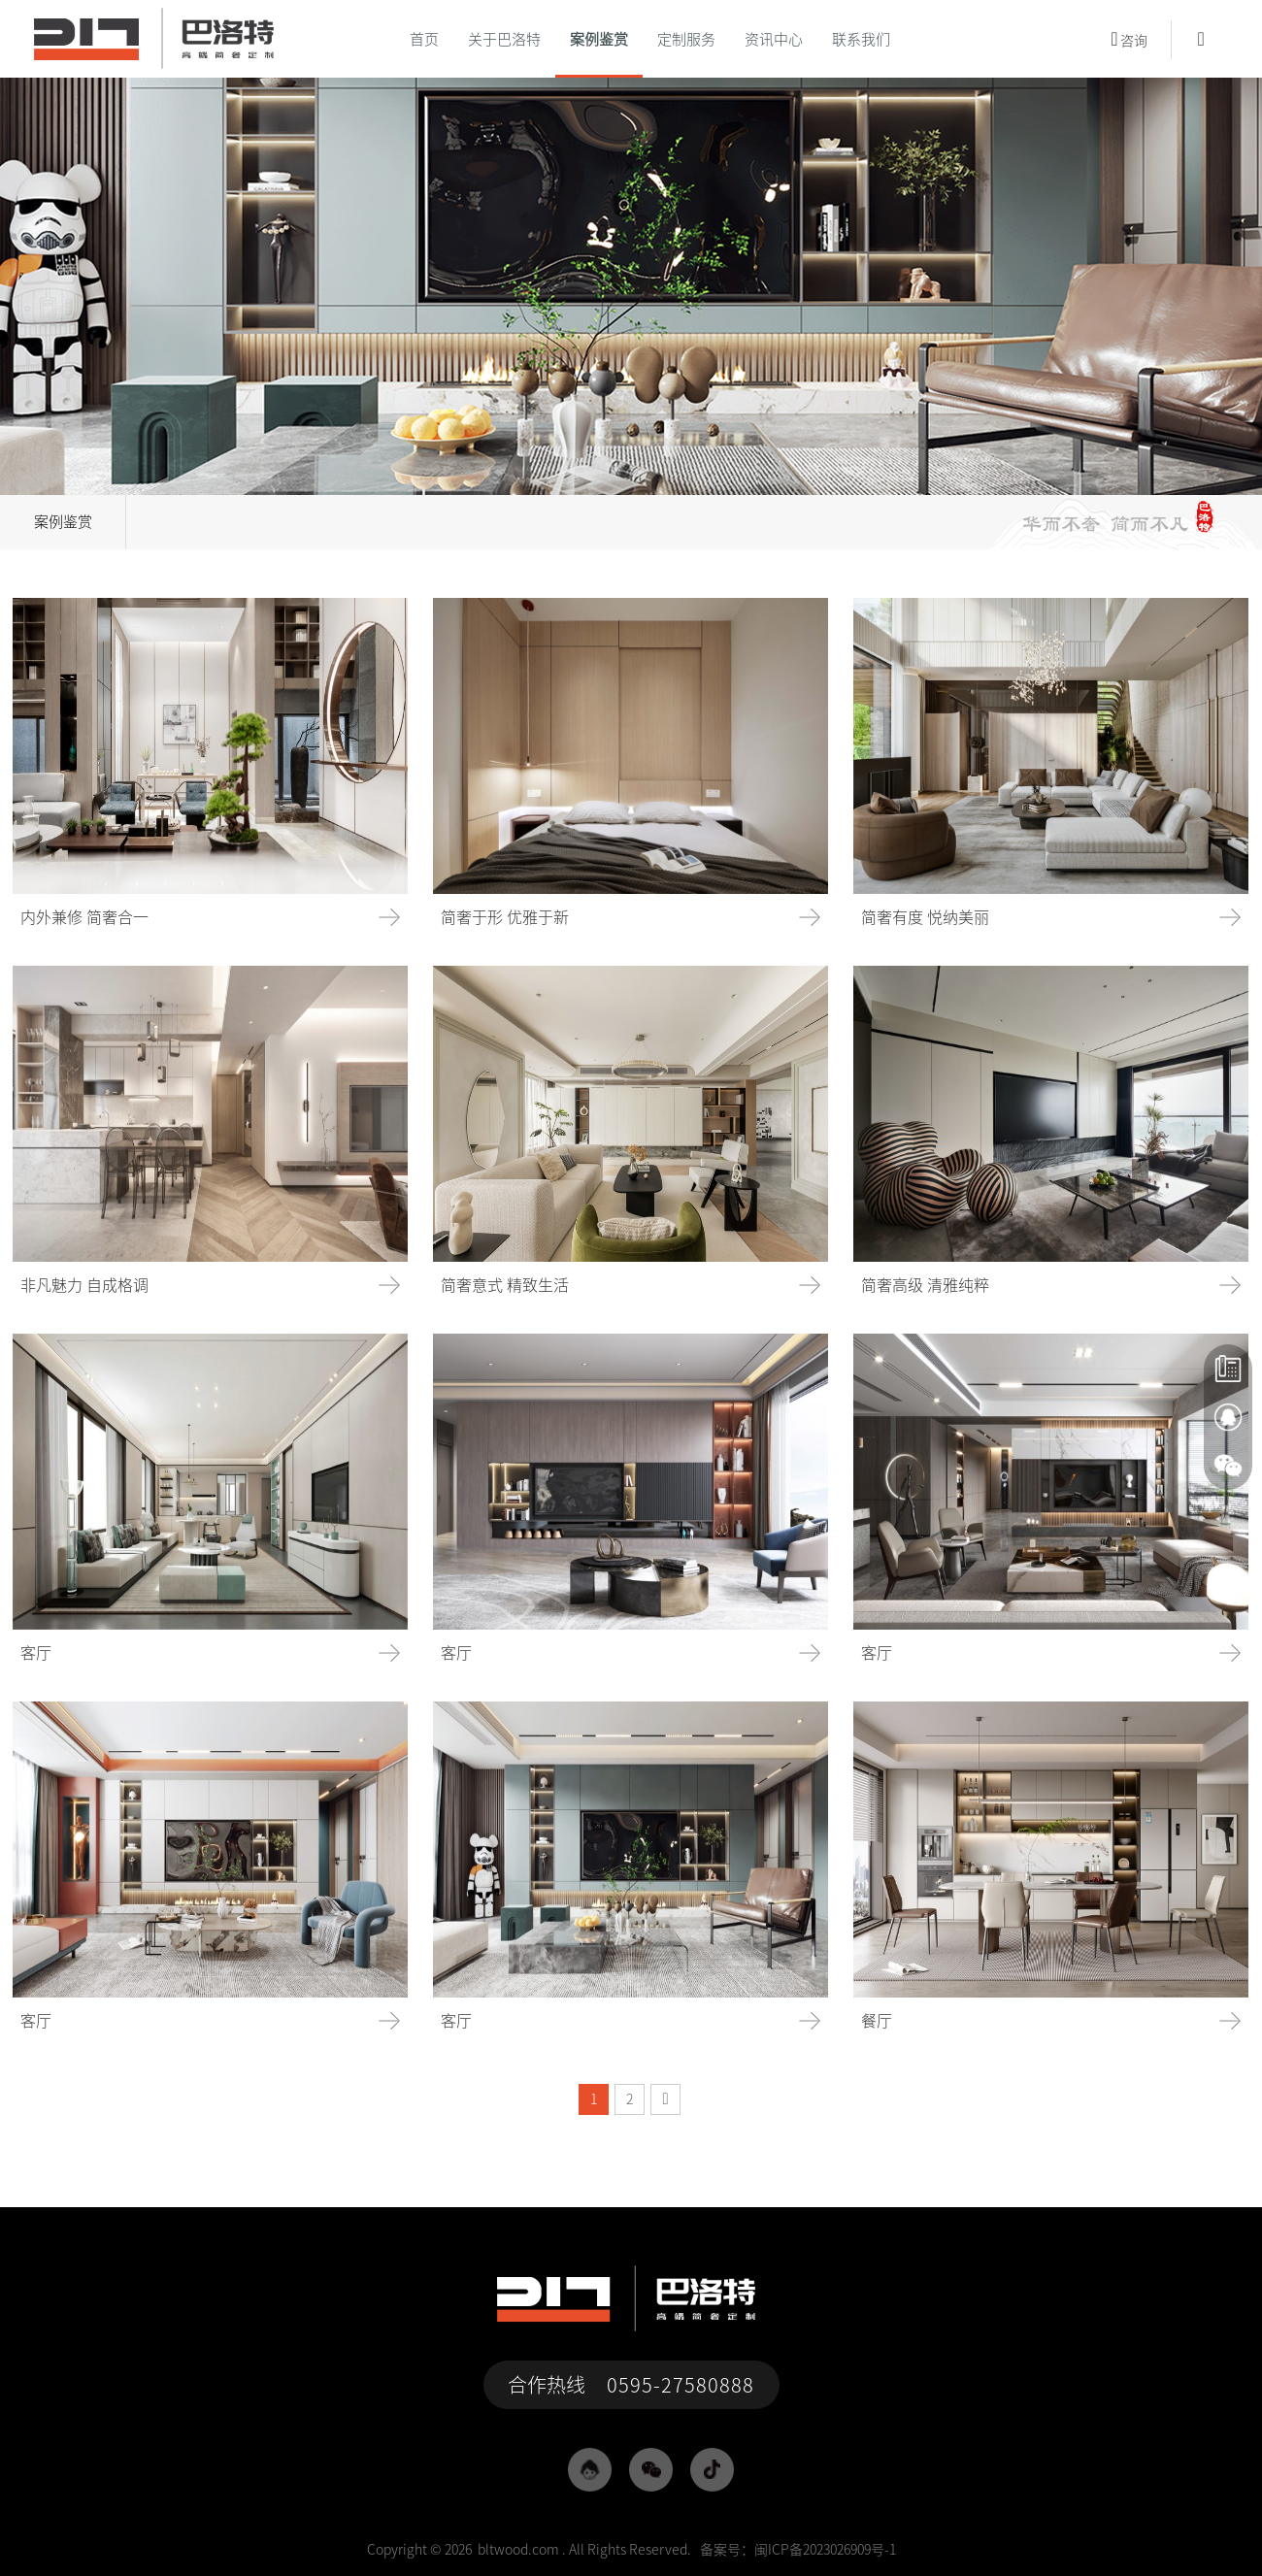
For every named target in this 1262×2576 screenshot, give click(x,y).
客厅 (35, 1653)
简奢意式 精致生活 (505, 1285)
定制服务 (686, 39)
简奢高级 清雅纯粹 (925, 1285)
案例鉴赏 (599, 39)
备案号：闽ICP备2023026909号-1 (798, 2550)
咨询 (1129, 39)
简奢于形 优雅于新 (505, 917)
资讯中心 (774, 39)
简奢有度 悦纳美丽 (925, 917)
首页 (424, 39)
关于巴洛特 (504, 39)
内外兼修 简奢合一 (84, 917)
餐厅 (876, 2021)
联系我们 (861, 39)
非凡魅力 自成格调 (84, 1285)
